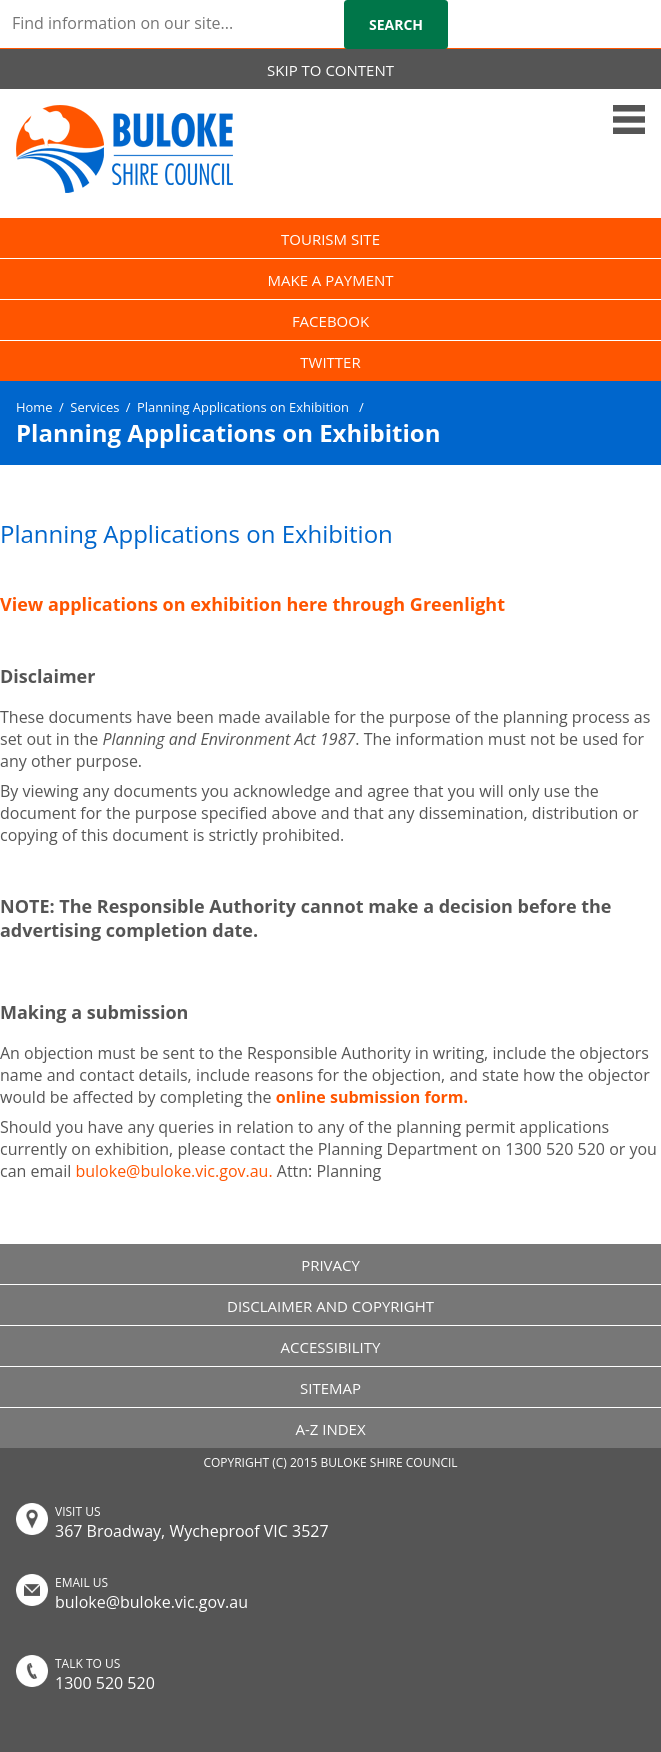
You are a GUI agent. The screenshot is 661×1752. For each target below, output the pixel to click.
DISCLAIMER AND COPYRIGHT (330, 1306)
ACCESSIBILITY (331, 1347)
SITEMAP (330, 1388)
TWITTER (330, 362)
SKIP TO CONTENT (330, 70)
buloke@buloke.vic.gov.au (151, 1602)
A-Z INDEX (330, 1429)
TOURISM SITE (330, 239)
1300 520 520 (105, 1683)
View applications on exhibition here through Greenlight (252, 604)
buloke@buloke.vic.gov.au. (173, 1171)
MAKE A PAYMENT (330, 280)
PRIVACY (330, 1265)
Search (396, 24)
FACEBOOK (330, 321)
